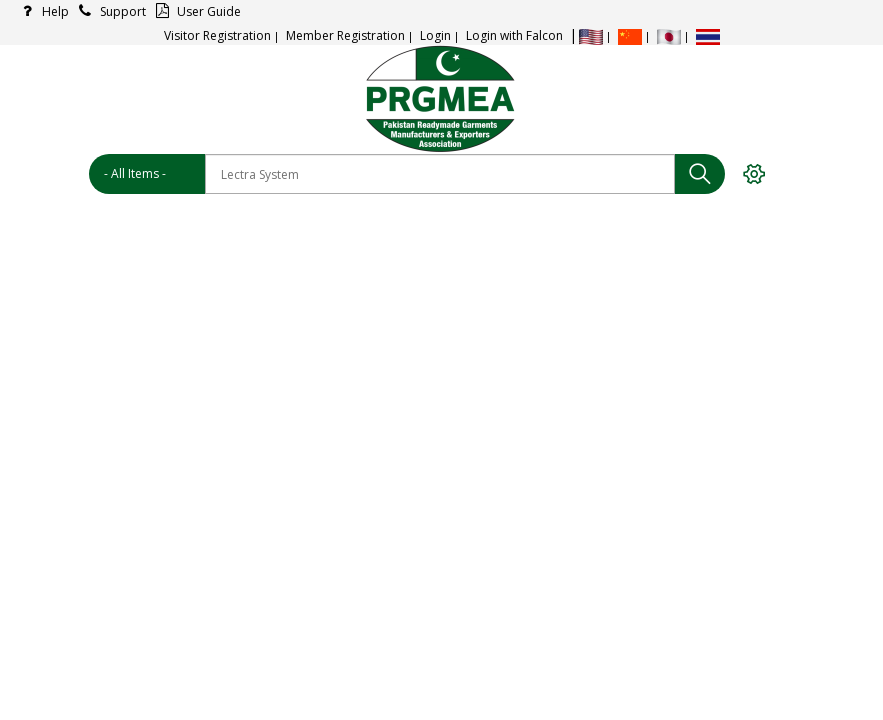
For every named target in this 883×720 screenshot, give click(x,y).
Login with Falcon (514, 35)
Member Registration (345, 35)
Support (109, 11)
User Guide (195, 11)
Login (435, 35)
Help (42, 11)
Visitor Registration (217, 35)
